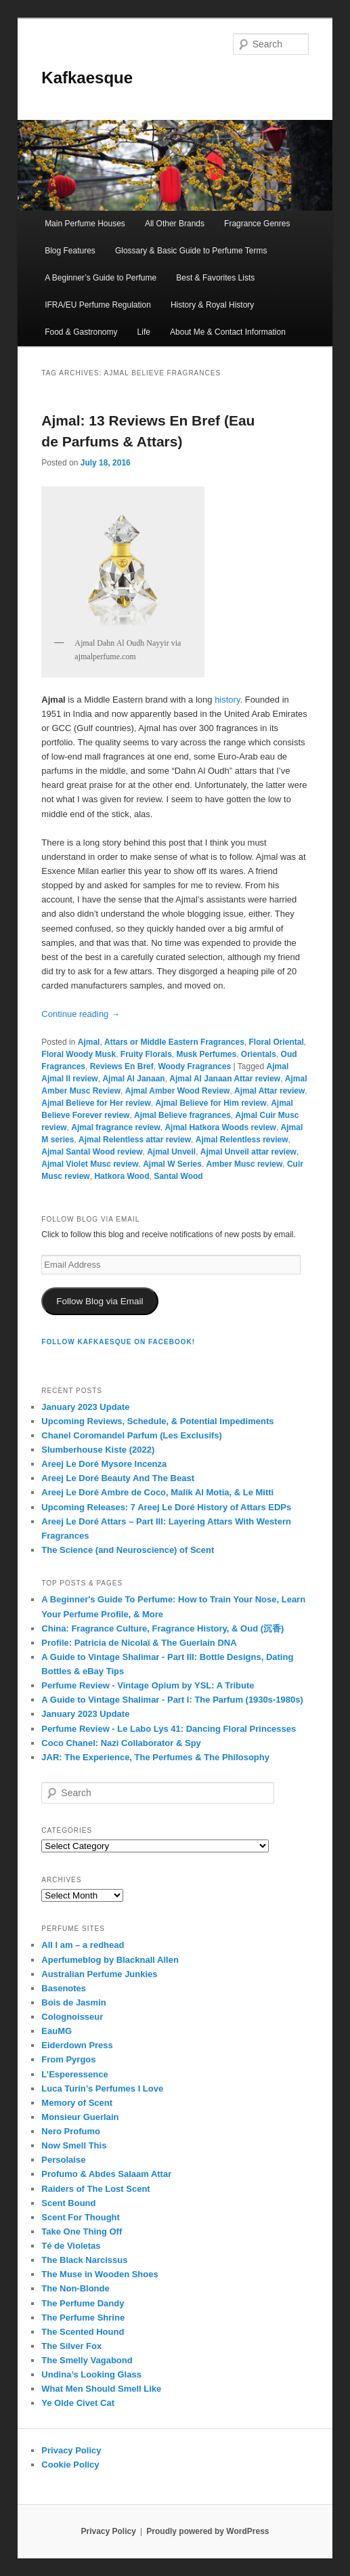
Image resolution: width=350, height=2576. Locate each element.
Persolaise (63, 2160)
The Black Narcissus (84, 2260)
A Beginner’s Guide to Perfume (100, 278)
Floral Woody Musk (78, 1054)
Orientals (258, 1054)
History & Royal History (212, 305)
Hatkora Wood (121, 1176)
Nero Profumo (70, 2131)
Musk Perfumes (206, 1054)
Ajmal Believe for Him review (210, 1103)
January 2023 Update (85, 1407)
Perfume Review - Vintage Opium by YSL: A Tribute (147, 1685)
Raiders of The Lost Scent (95, 2189)
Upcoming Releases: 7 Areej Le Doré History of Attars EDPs (166, 1507)
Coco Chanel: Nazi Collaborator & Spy (120, 1743)
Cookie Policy (70, 2464)
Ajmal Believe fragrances (182, 1115)
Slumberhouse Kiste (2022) (97, 1450)
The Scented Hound (82, 2332)
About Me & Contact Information (228, 332)
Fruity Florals (146, 1054)
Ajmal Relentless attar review (135, 1139)
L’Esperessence (74, 2074)
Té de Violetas (70, 2246)
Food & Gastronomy (81, 332)
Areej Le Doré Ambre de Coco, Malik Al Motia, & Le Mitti (157, 1492)
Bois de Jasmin (73, 2002)
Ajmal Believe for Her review (95, 1103)
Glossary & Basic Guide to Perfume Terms (191, 250)
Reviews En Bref (122, 1066)
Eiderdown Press (76, 2045)
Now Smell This (73, 2145)
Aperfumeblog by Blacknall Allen (110, 1960)
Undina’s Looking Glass (91, 2374)
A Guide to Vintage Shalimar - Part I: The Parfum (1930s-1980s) (172, 1700)
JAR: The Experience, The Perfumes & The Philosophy (155, 1757)
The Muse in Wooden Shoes (99, 2274)
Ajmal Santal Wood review (91, 1152)
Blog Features (70, 250)
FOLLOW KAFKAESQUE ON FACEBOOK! (118, 1342)
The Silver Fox (71, 2346)
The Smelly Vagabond (86, 2360)
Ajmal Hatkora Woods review (220, 1127)
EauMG (56, 2031)
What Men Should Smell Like (101, 2389)
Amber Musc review (244, 1164)
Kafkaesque (87, 77)
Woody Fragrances (194, 1066)
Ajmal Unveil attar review (248, 1152)
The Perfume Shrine (83, 2317)
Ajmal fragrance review (115, 1127)
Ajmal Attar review (269, 1091)
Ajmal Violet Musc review (89, 1164)
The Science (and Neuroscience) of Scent (127, 1550)
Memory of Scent (76, 2103)
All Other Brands (174, 223)
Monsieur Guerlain (79, 2117)
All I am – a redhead (82, 1945)
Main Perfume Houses (85, 223)
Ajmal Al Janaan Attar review (224, 1078)
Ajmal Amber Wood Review (177, 1091)
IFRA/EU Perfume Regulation (98, 305)
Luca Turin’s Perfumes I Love (102, 2088)
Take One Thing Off (81, 2231)
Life (143, 332)
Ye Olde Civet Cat (77, 2403)
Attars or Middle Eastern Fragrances (174, 1042)
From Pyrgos (68, 2059)
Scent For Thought (80, 2217)
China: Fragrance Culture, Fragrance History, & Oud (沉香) (162, 1628)
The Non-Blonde (75, 2288)
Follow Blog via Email (99, 1301)
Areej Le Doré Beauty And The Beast (117, 1478)
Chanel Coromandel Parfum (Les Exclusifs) (131, 1435)
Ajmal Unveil (171, 1152)
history (227, 699)
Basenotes (63, 1988)
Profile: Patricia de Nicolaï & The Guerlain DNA (138, 1643)
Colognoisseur (72, 2017)
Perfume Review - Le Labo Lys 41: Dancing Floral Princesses (168, 1729)
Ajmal (89, 1042)
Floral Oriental (275, 1042)
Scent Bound (68, 2203)
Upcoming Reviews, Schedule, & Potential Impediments (157, 1421)
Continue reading (80, 1014)
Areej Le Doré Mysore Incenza (104, 1464)
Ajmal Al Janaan (133, 1078)
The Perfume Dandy (82, 2303)
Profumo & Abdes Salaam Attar (106, 2174)
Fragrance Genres (257, 223)
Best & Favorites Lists (215, 278)
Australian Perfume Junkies (99, 1974)
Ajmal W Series (172, 1164)
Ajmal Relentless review (242, 1139)
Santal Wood (178, 1176)
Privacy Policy (71, 2450)
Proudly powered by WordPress (207, 2531)
